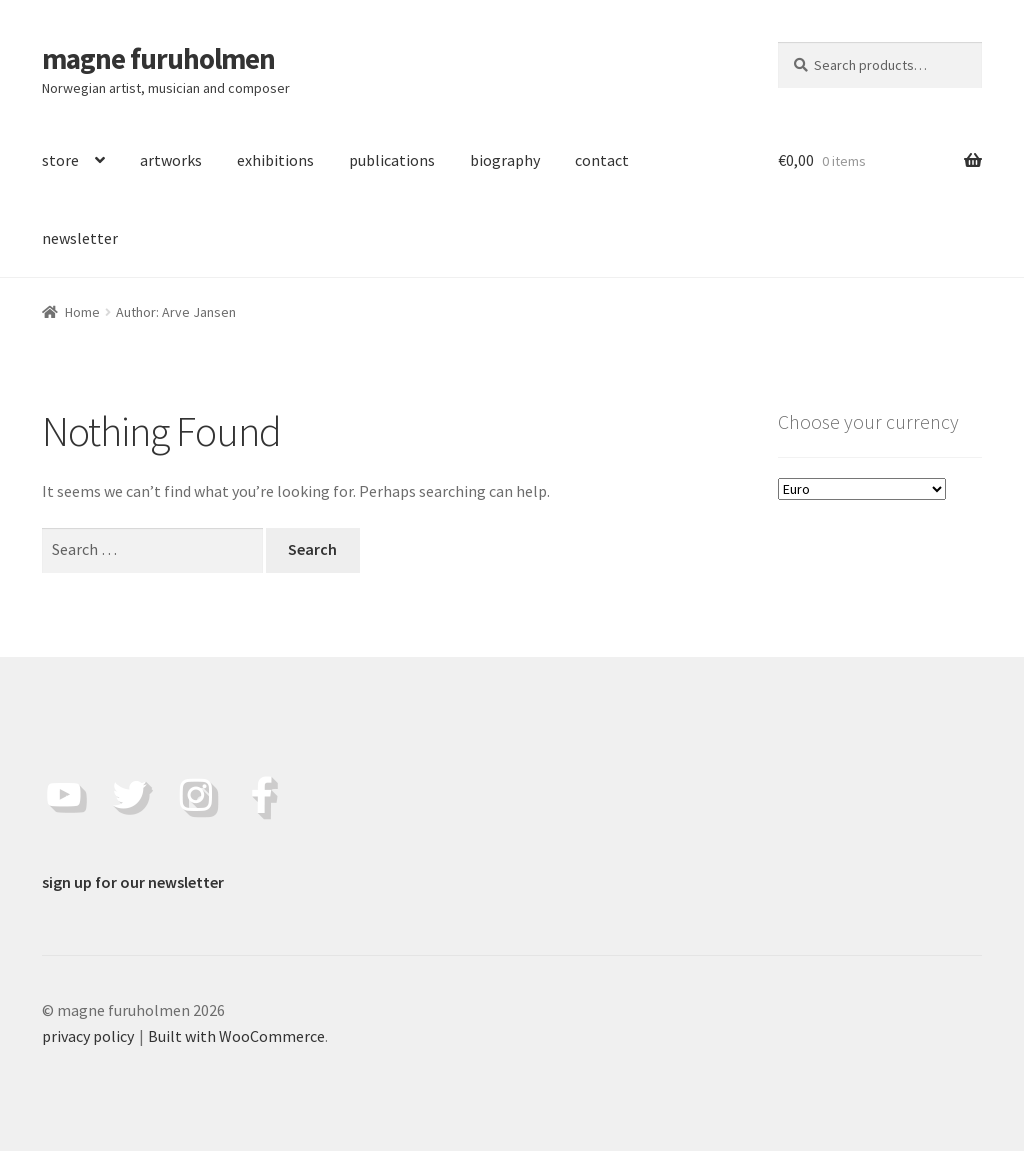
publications (392, 160)
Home (82, 312)
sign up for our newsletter (133, 882)
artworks (171, 160)
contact (602, 160)
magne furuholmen (158, 59)
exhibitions (275, 160)
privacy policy (88, 1036)
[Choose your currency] (862, 489)
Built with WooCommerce (236, 1036)
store (60, 160)
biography (505, 160)
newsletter (80, 238)
